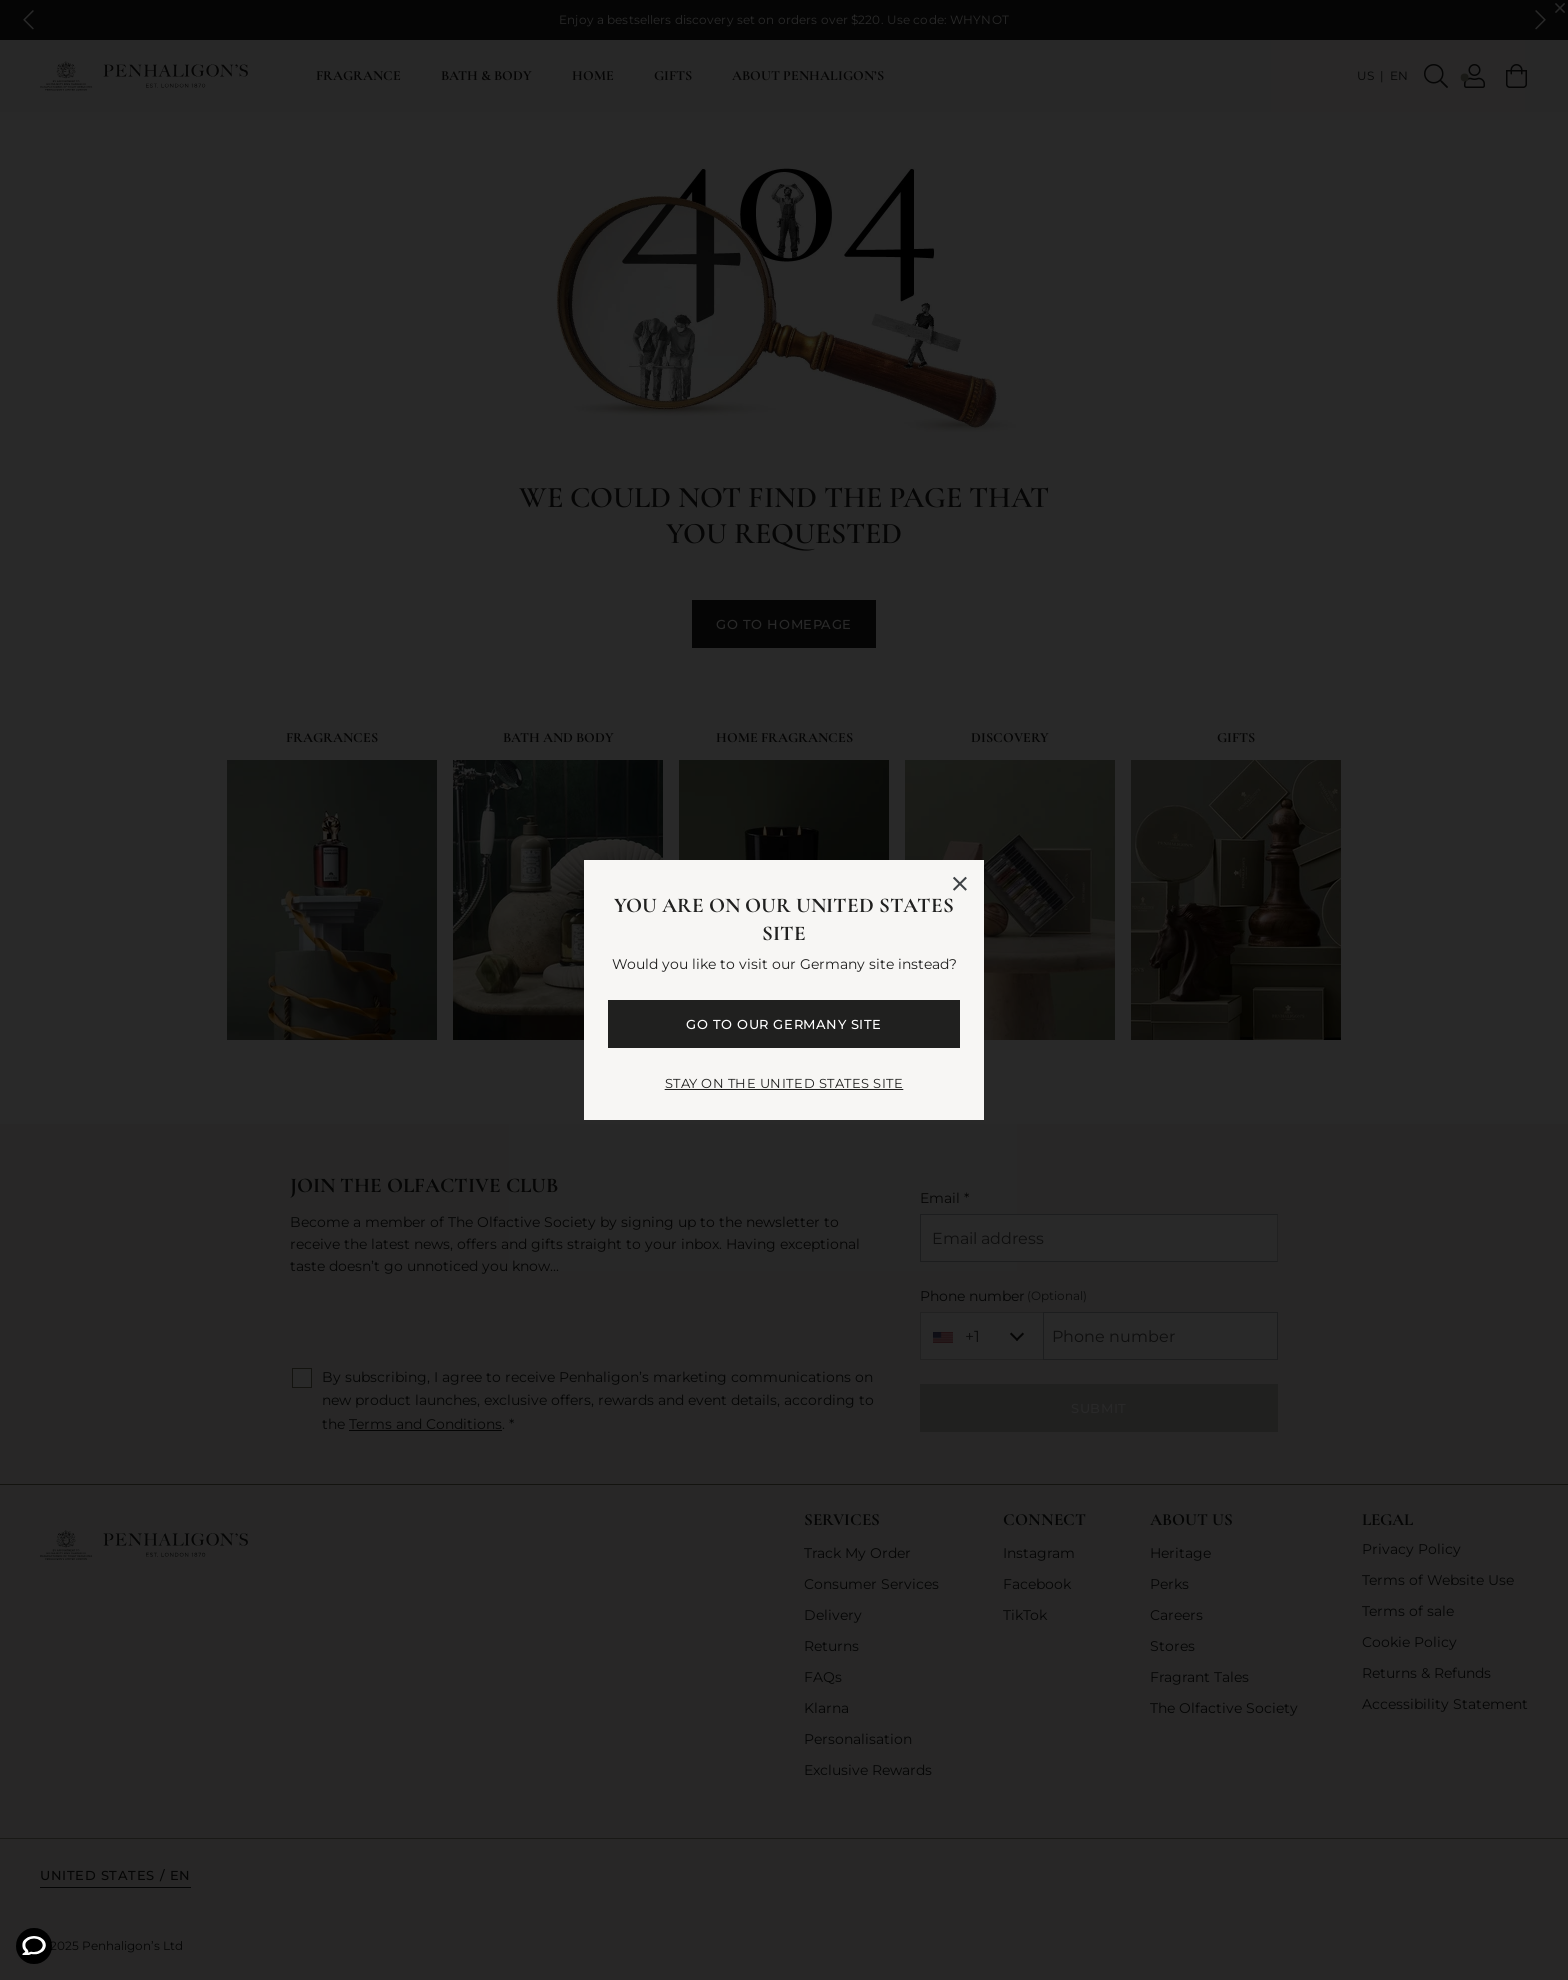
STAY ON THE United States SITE (784, 1083)
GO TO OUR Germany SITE (783, 1024)
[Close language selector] (960, 884)
